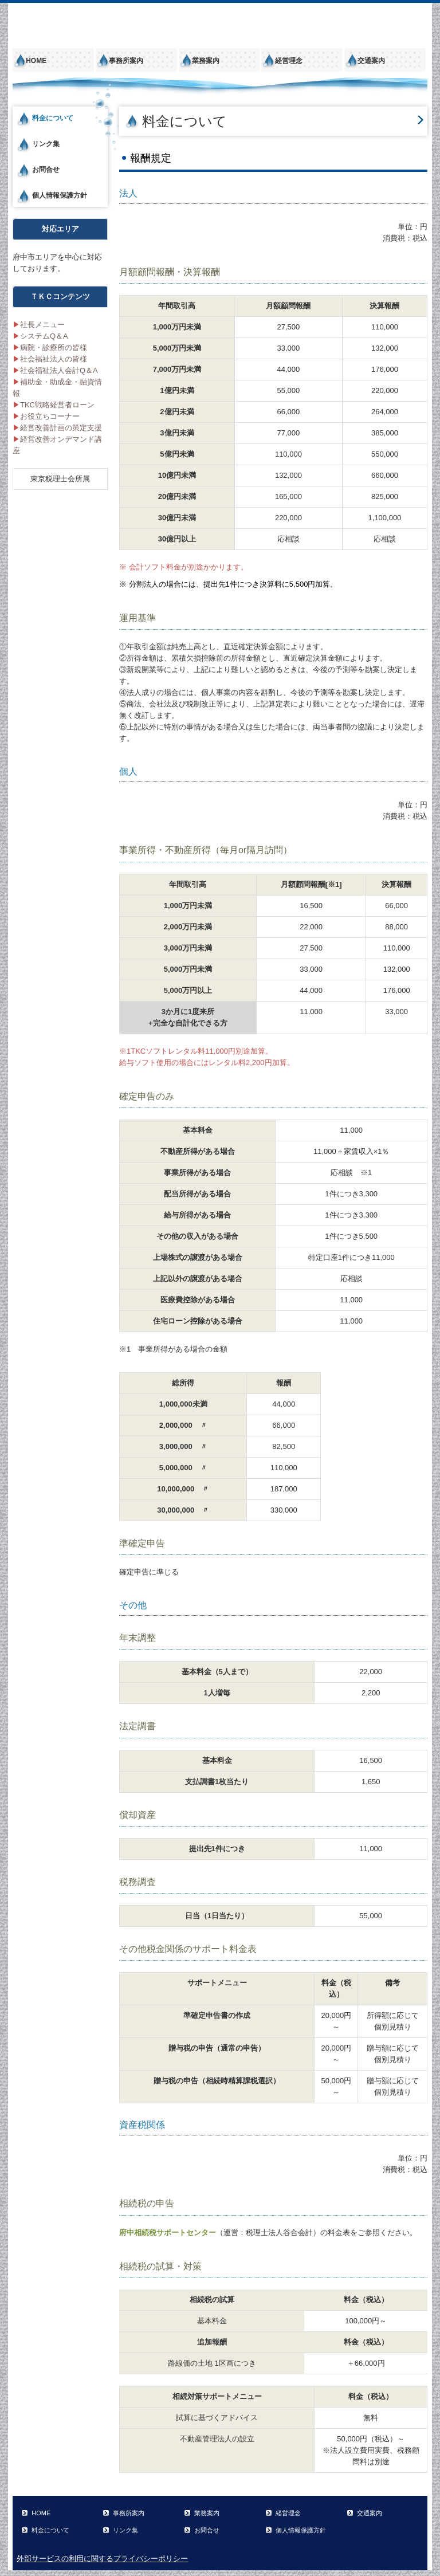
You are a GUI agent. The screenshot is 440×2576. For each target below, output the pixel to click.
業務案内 (205, 61)
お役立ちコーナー (46, 416)
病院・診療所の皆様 (50, 347)
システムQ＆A (40, 336)
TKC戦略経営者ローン (54, 404)
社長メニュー (39, 324)
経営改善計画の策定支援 (57, 427)
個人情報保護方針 (59, 195)
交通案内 (371, 61)
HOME (36, 61)
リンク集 (46, 144)
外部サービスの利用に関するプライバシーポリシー (102, 2558)
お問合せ (46, 170)
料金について (52, 118)
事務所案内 (126, 61)
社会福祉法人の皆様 (50, 359)
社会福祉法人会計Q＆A (55, 370)
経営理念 (288, 61)
